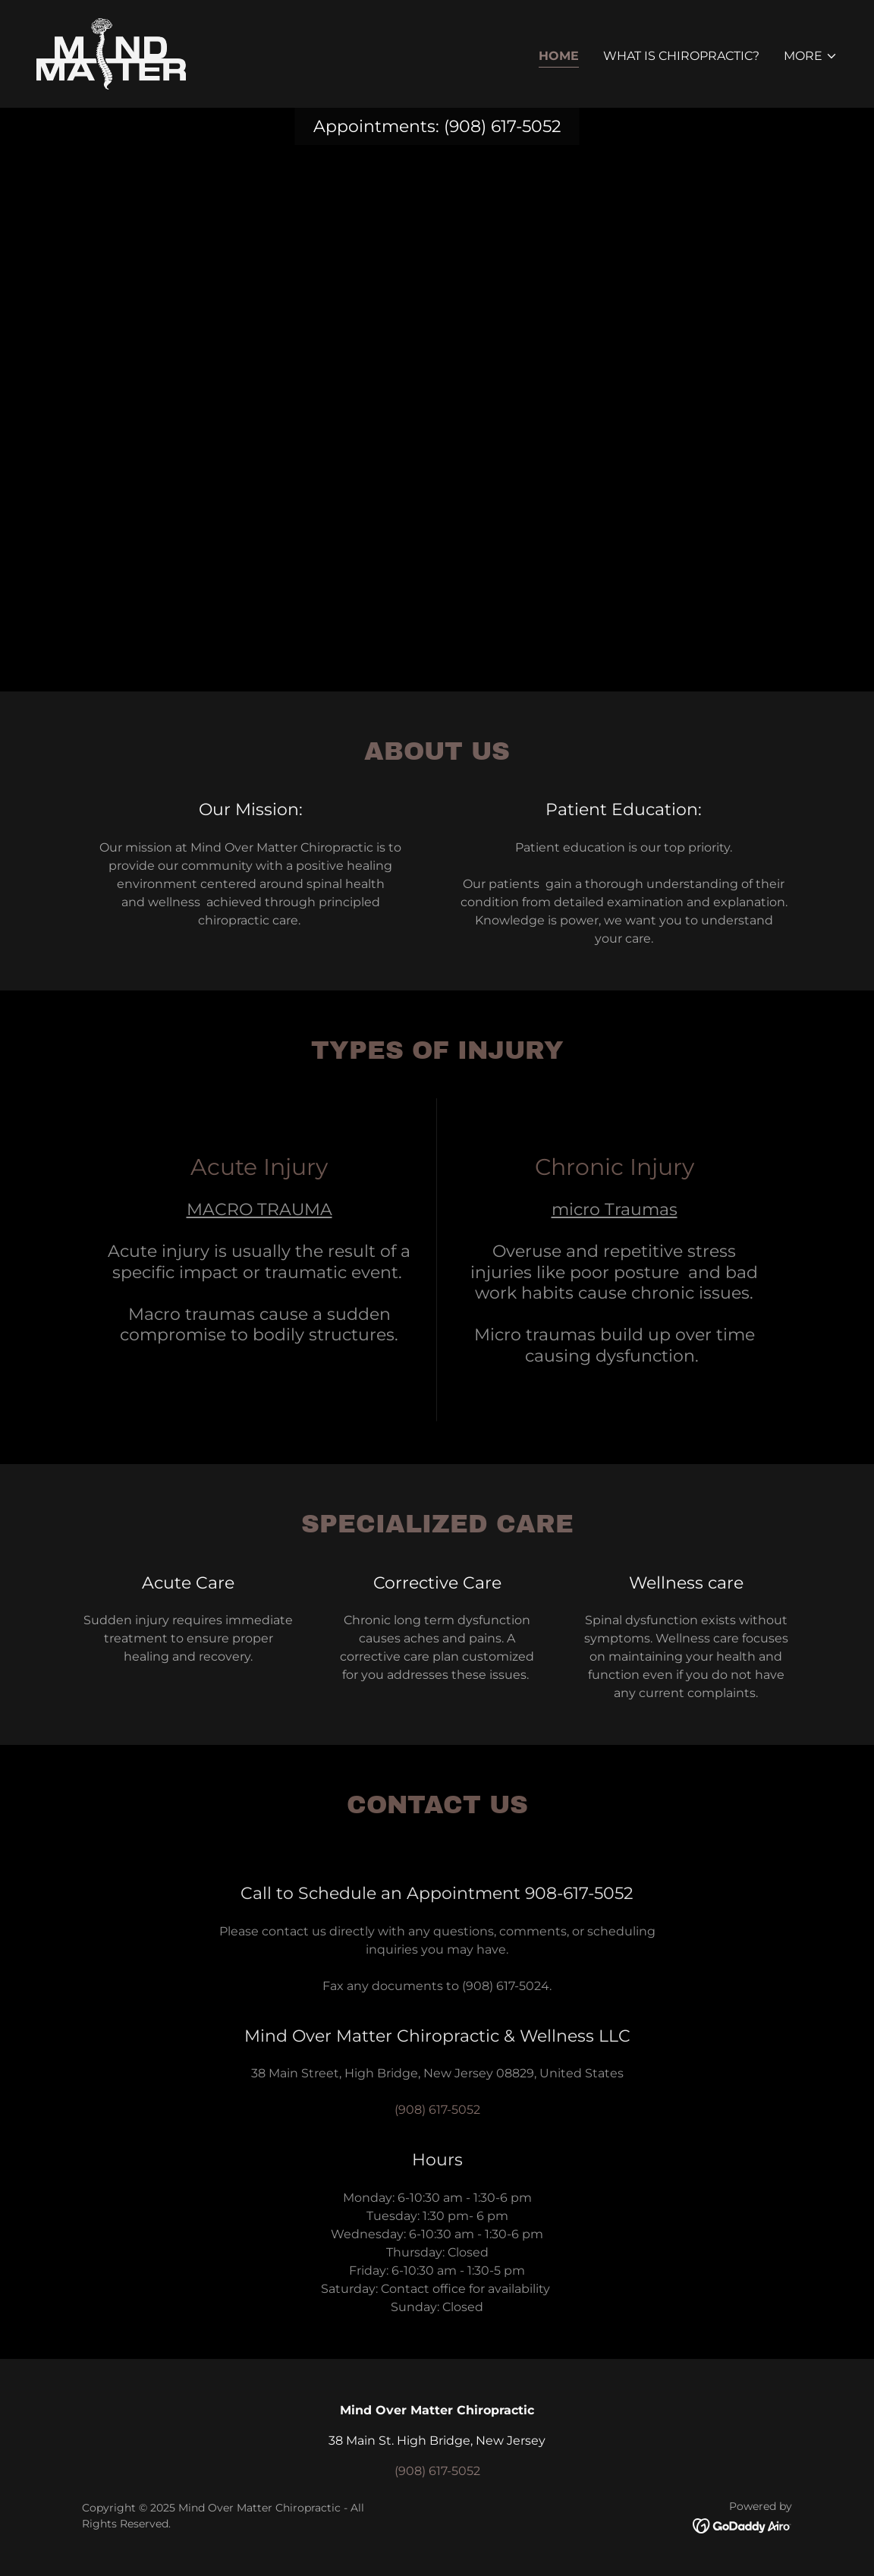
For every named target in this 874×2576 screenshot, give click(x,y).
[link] (111, 53)
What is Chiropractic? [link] (681, 56)
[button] (811, 56)
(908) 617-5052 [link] (502, 126)
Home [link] (559, 56)
